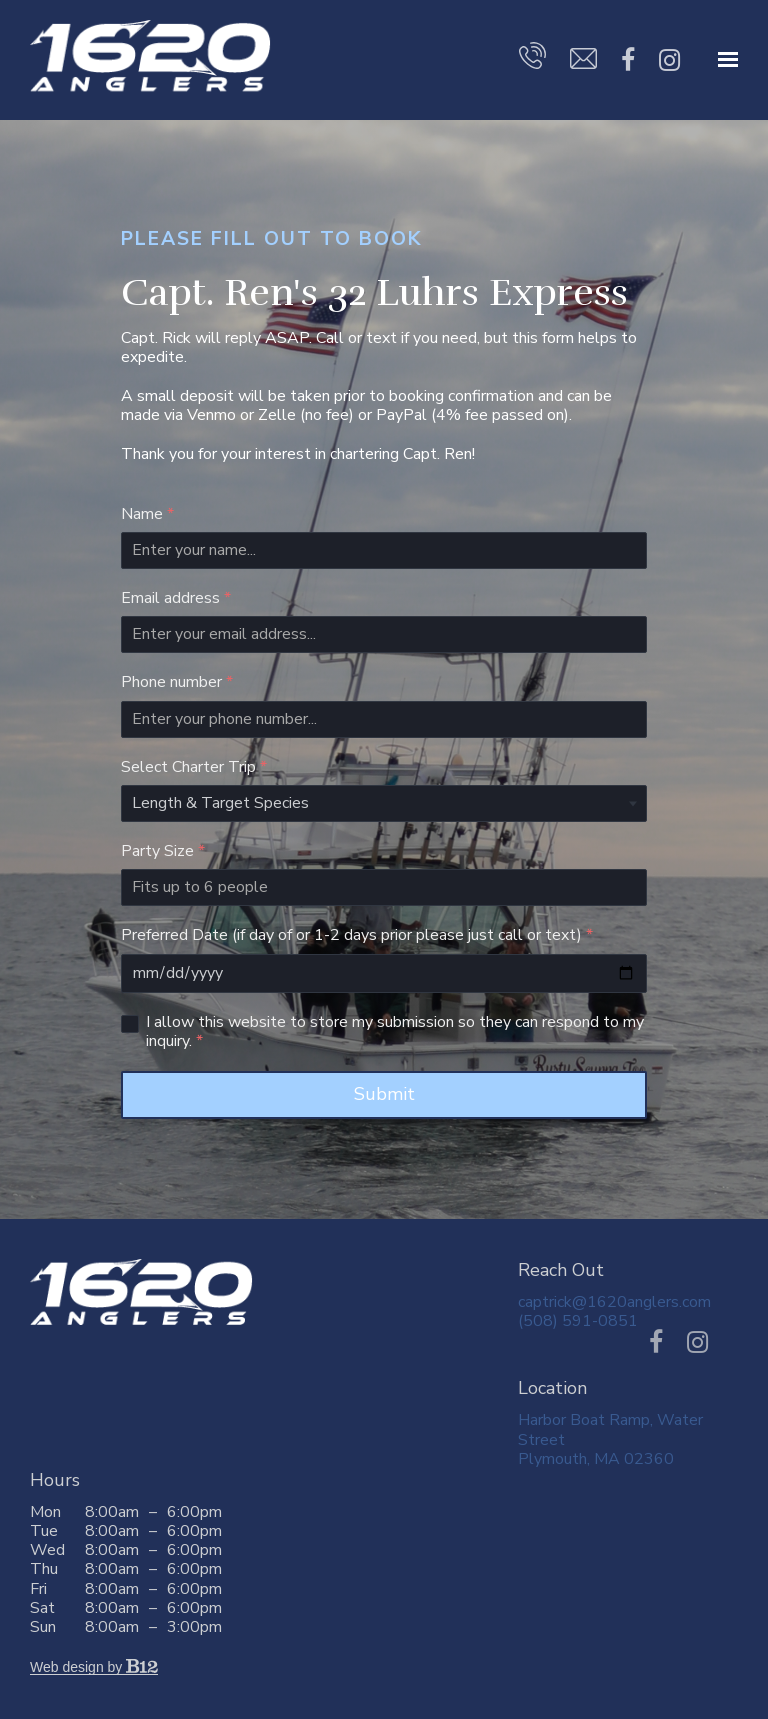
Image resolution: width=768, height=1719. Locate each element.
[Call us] (532, 60)
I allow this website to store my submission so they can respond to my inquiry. (395, 1032)
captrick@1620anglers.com (614, 1302)
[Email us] (583, 62)
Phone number (177, 682)
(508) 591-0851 (578, 1321)
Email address (176, 598)
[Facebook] (628, 61)
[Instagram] (669, 61)
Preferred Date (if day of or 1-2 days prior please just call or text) (357, 935)
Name (147, 514)
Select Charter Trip (194, 767)
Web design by (94, 1667)
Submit (384, 1094)
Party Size (163, 851)
